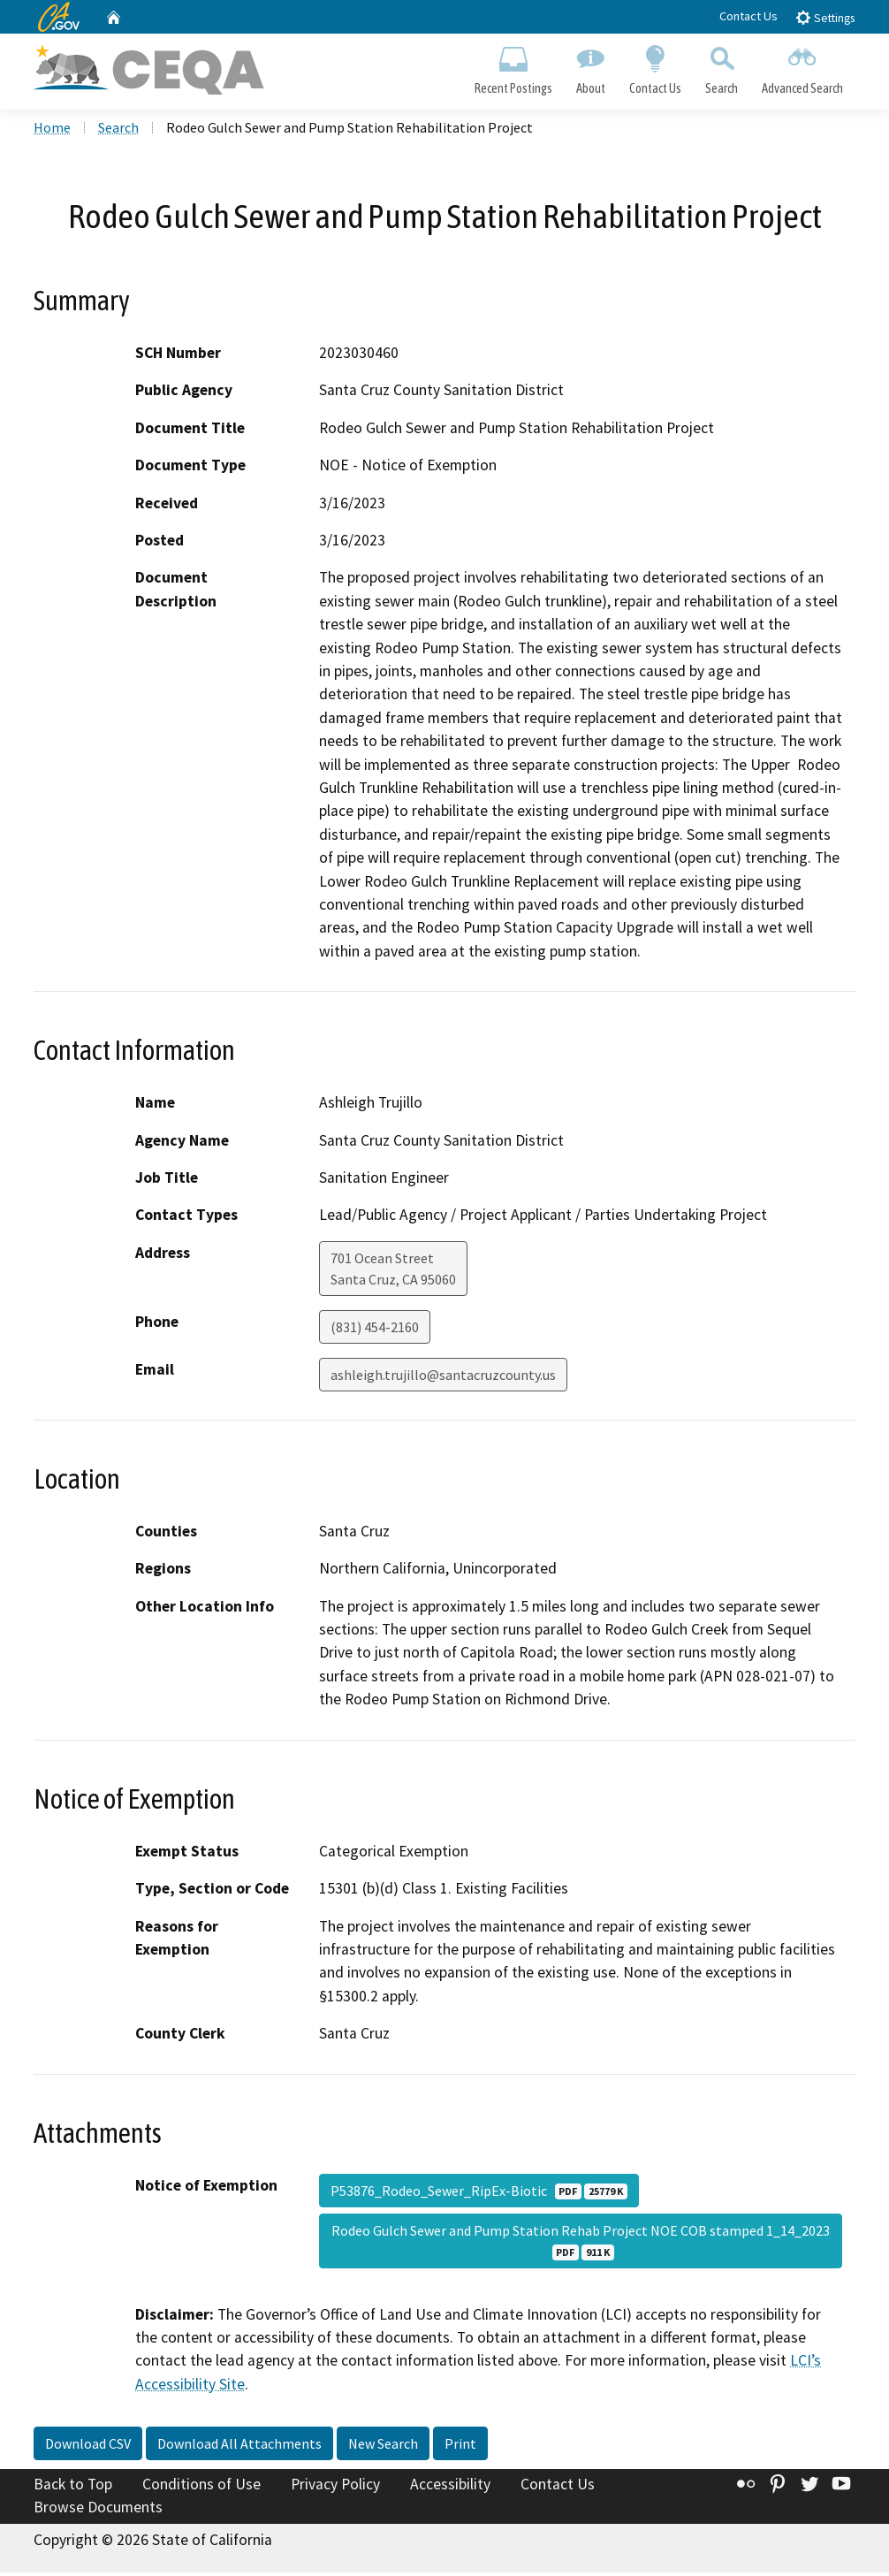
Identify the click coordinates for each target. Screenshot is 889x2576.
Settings (825, 17)
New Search (383, 2448)
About (590, 67)
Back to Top (73, 2488)
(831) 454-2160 (375, 1330)
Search (722, 67)
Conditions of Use (201, 2488)
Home (52, 132)
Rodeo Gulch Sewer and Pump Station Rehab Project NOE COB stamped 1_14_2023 (580, 2244)
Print (460, 2448)
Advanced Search (802, 67)
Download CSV (88, 2448)
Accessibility (450, 2488)
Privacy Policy (335, 2488)
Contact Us (748, 16)
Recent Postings (513, 67)
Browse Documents (98, 2510)
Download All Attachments (239, 2448)
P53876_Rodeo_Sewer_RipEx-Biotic (479, 2194)
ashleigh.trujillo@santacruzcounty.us (443, 1378)
